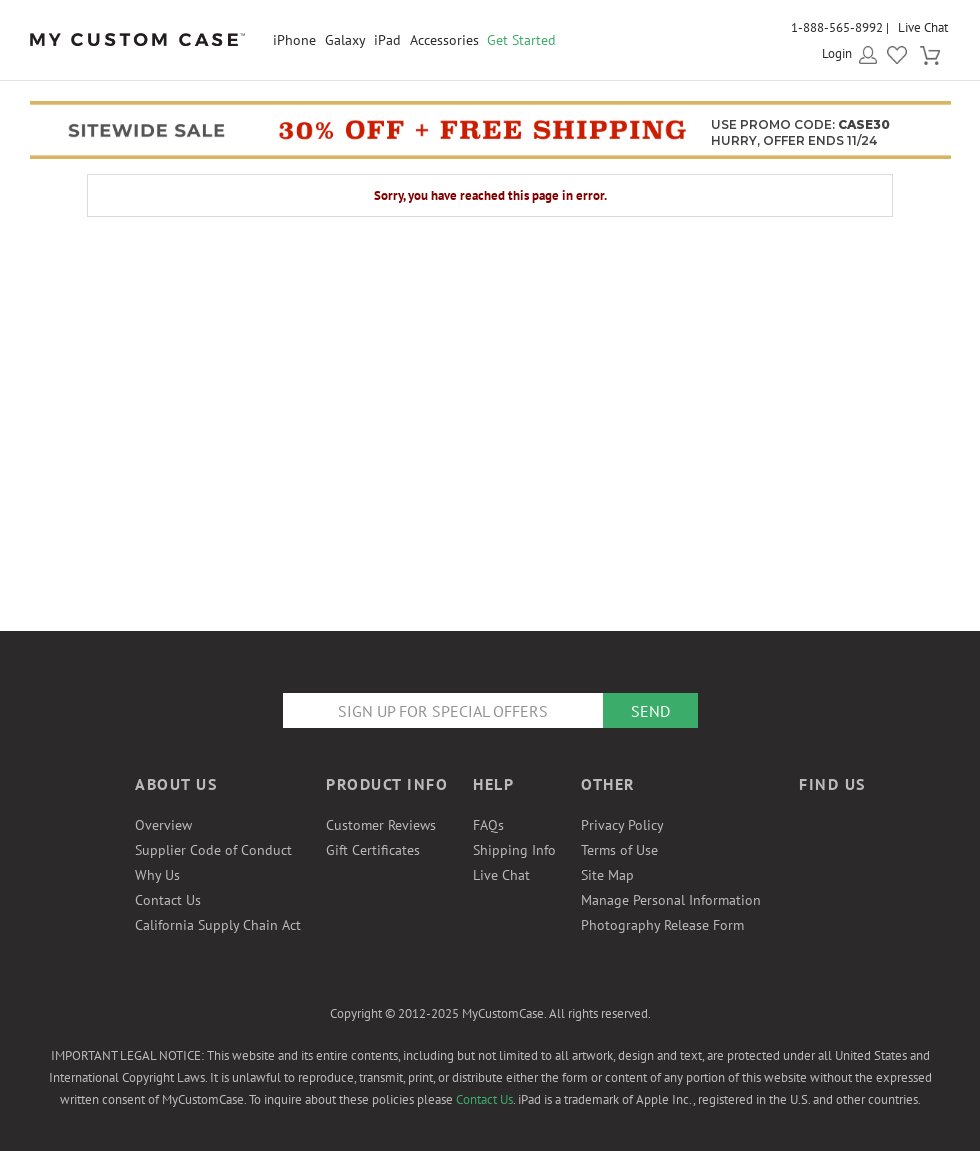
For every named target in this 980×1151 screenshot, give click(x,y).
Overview (163, 825)
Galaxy (345, 40)
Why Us (157, 875)
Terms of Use (619, 850)
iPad (387, 40)
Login (837, 53)
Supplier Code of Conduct (213, 850)
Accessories (444, 40)
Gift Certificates (373, 850)
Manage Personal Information (671, 900)
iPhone (294, 40)
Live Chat (923, 27)
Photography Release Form (662, 925)
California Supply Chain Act (218, 925)
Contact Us (168, 900)
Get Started (521, 40)
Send (650, 711)
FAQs (488, 825)
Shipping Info (514, 850)
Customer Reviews (381, 825)
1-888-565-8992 (837, 27)
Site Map (607, 875)
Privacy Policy (622, 825)
